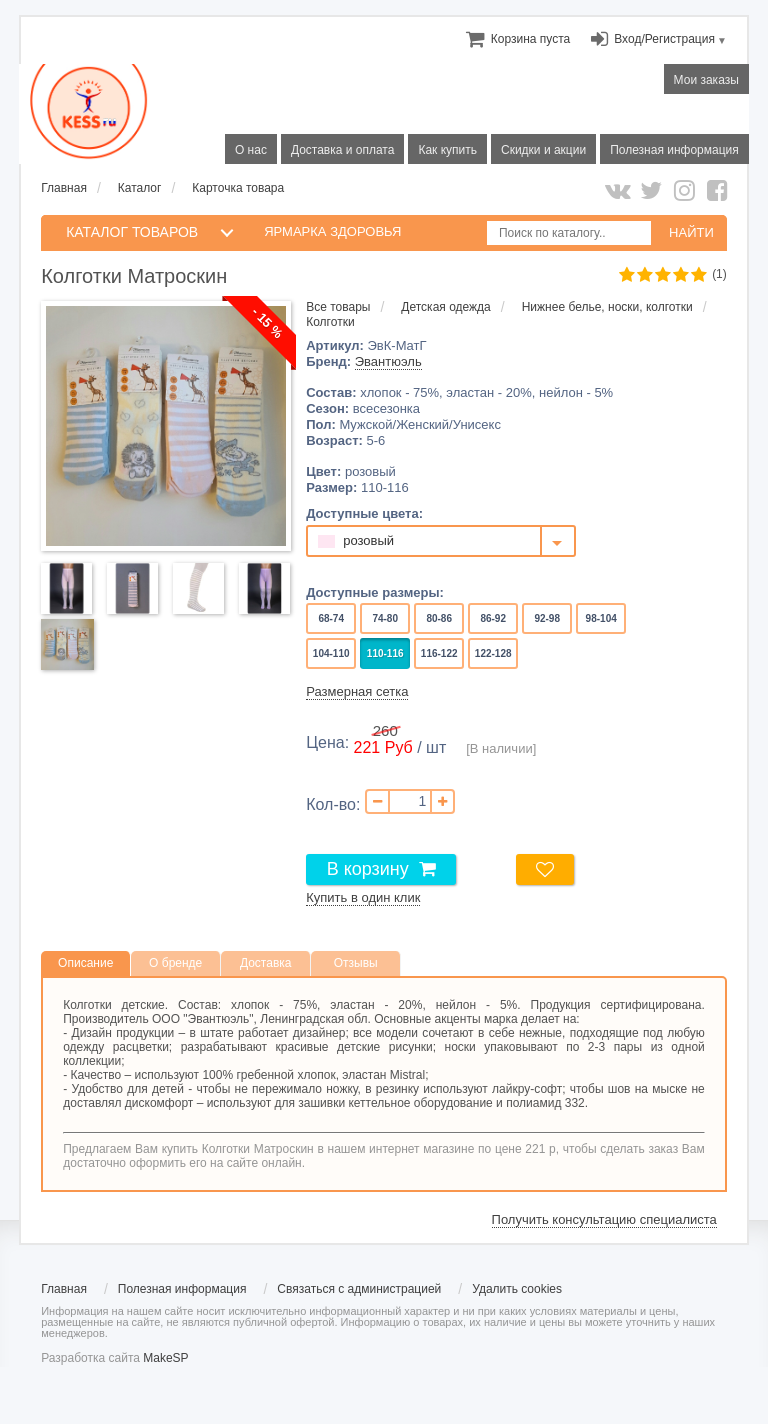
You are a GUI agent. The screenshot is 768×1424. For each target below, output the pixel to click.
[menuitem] (530, 39)
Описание (85, 963)
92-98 (547, 618)
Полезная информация (182, 1289)
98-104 (601, 618)
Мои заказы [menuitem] (706, 80)
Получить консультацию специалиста (604, 1219)
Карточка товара (238, 188)
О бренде (175, 963)
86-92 (493, 618)
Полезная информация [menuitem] (674, 150)
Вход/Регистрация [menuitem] (664, 39)
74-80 (385, 618)
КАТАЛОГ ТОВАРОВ (132, 232)
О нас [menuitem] (251, 150)
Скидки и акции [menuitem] (543, 150)
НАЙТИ (691, 232)
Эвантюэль (388, 361)
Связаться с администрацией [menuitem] (359, 1289)
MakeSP (165, 1358)
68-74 (331, 618)
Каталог (140, 188)
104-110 (331, 653)
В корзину (368, 869)
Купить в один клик (363, 897)
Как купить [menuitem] (447, 150)
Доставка (266, 963)
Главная (64, 188)
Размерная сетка (357, 691)
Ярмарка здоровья (332, 231)
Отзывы (356, 963)
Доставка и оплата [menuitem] (343, 150)
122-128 (493, 653)
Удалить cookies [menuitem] (517, 1289)
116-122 (439, 653)
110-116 (385, 653)
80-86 (439, 618)
